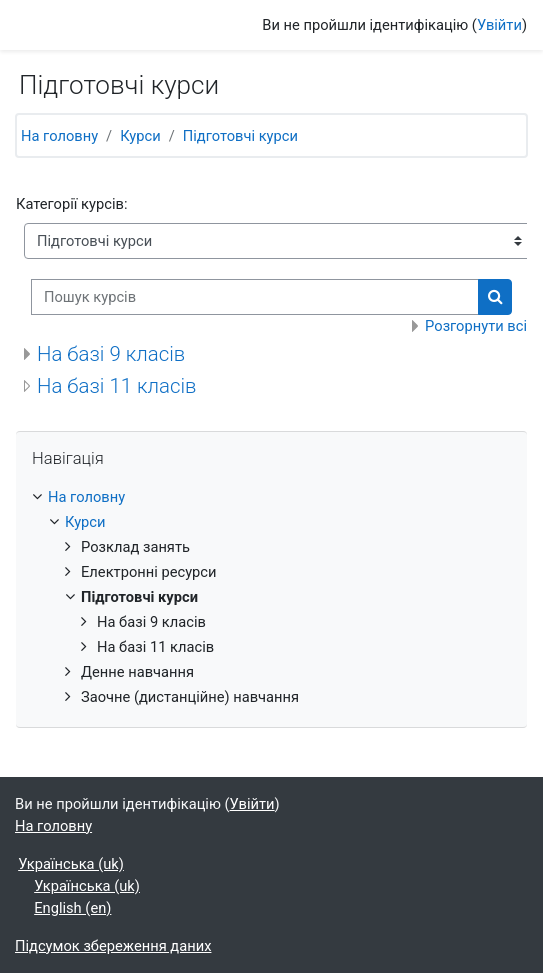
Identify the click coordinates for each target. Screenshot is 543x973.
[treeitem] (271, 597)
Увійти (499, 25)
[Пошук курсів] (255, 297)
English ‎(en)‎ (72, 908)
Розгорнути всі (476, 326)
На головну (59, 136)
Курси (140, 136)
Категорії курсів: (71, 204)
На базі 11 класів (117, 386)
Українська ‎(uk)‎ (71, 864)
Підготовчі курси (240, 136)
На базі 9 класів (111, 354)
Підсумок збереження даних (113, 946)
